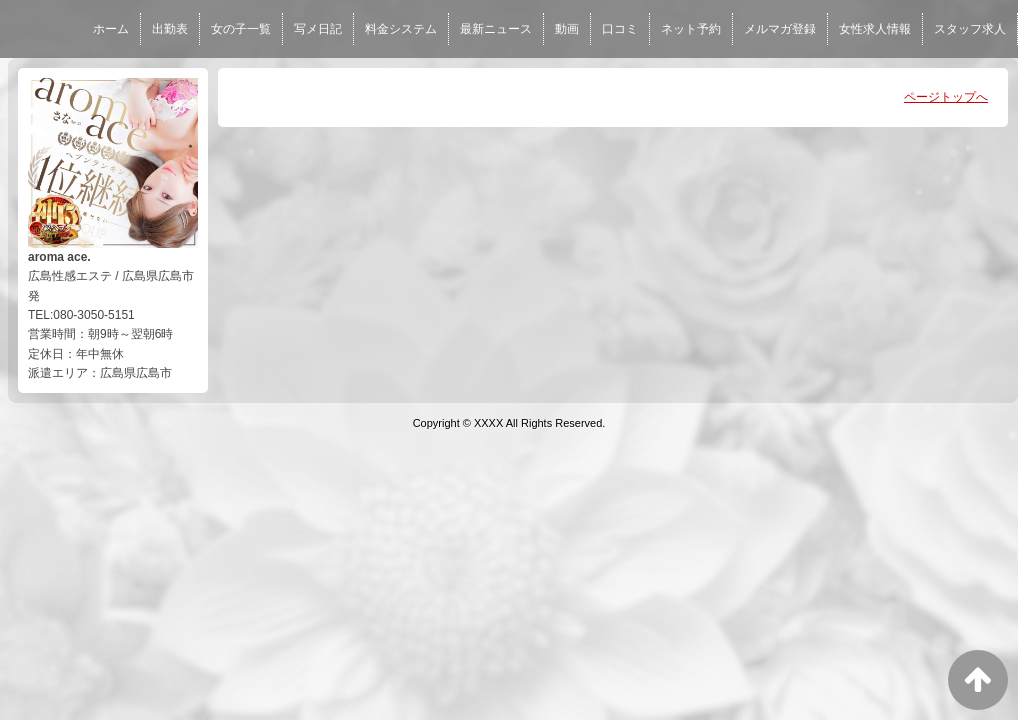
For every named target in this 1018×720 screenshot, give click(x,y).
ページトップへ (946, 97)
